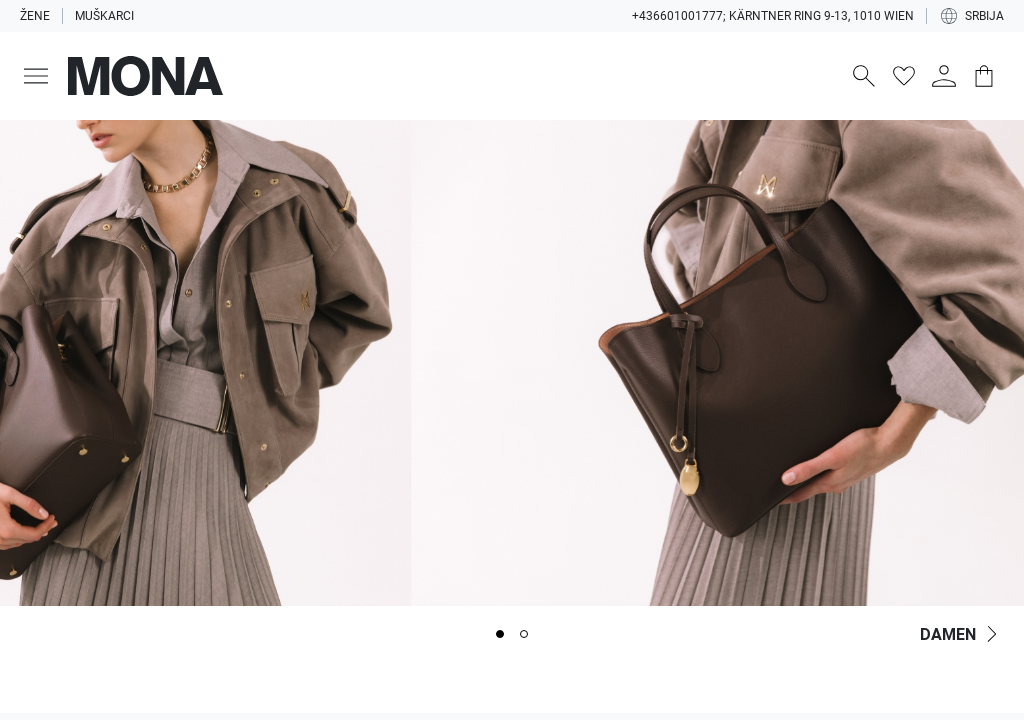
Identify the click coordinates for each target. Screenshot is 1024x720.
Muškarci (104, 16)
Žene (35, 16)
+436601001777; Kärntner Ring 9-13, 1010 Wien (773, 16)
